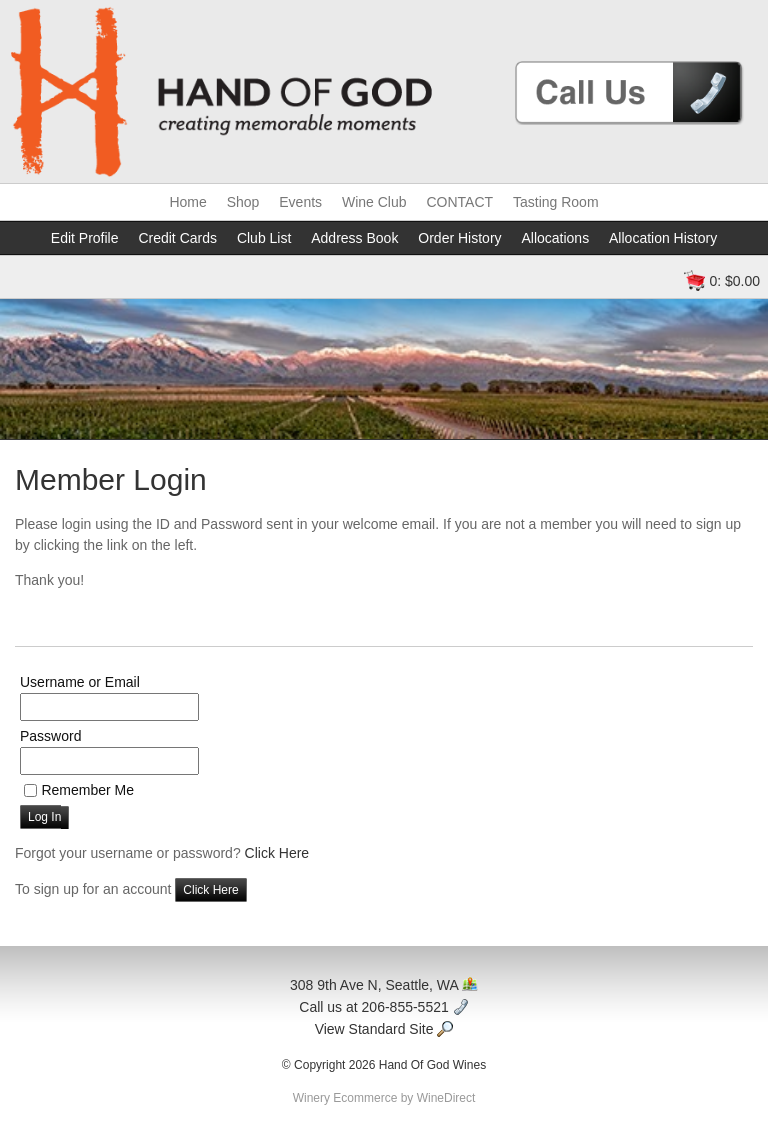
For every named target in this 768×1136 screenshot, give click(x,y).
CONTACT (459, 202)
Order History (459, 238)
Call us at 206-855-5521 (383, 1007)
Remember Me (87, 790)
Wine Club (374, 202)
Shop (243, 202)
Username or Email (80, 682)
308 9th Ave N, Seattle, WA (384, 985)
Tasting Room (556, 202)
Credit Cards (177, 238)
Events (300, 202)
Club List (264, 238)
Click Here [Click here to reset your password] (277, 853)
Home (187, 202)
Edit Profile (85, 238)
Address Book (354, 238)
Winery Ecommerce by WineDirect (384, 1098)
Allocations (555, 238)
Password (50, 736)
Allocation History (663, 238)
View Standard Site (384, 1029)
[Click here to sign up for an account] (210, 890)
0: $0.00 (734, 281)
